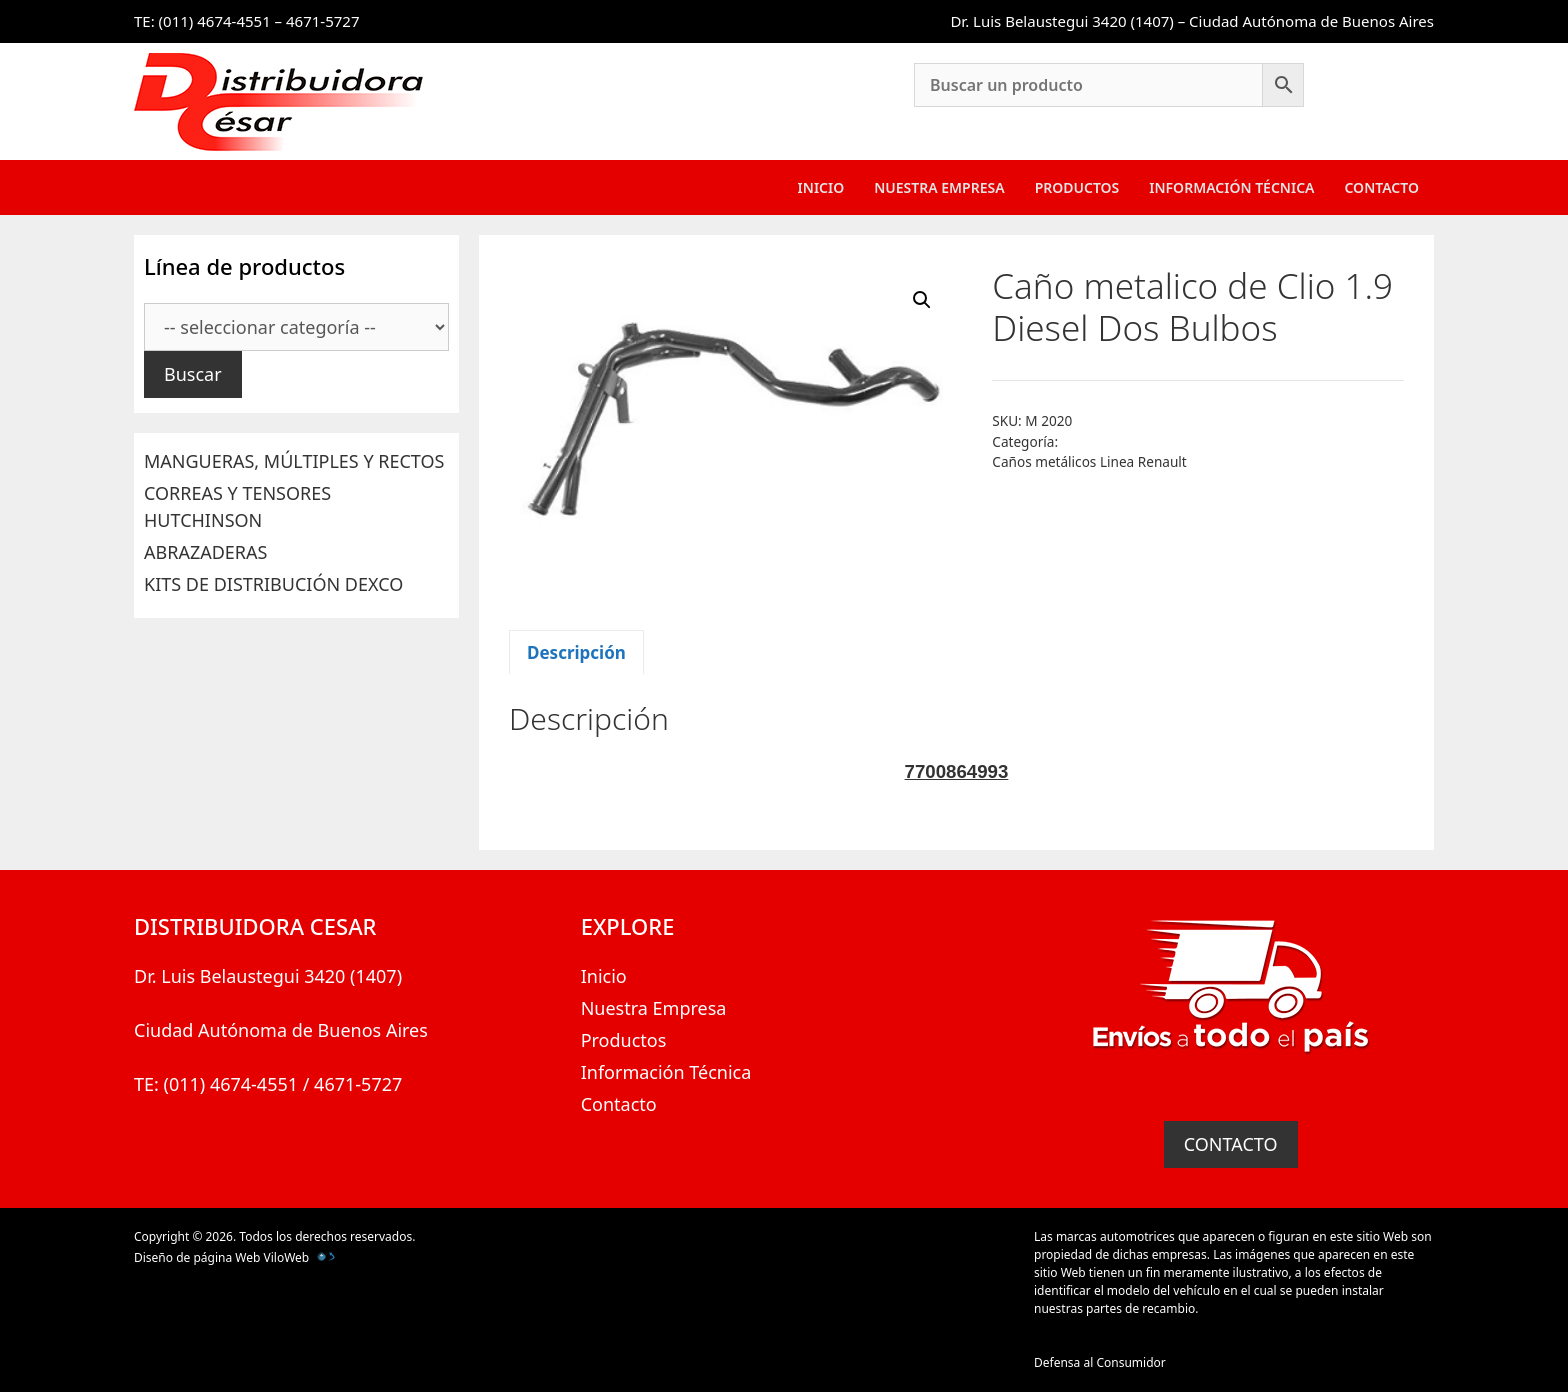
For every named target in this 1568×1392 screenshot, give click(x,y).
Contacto (1381, 187)
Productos (1077, 187)
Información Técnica (1231, 187)
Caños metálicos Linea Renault (1089, 461)
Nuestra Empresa (939, 187)
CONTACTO (1231, 1144)
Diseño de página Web (197, 1257)
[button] (922, 300)
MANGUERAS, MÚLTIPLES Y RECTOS (294, 461)
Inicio (821, 187)
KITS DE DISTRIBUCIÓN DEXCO (273, 584)
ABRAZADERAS (205, 552)
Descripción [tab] (576, 652)
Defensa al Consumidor (1100, 1362)
